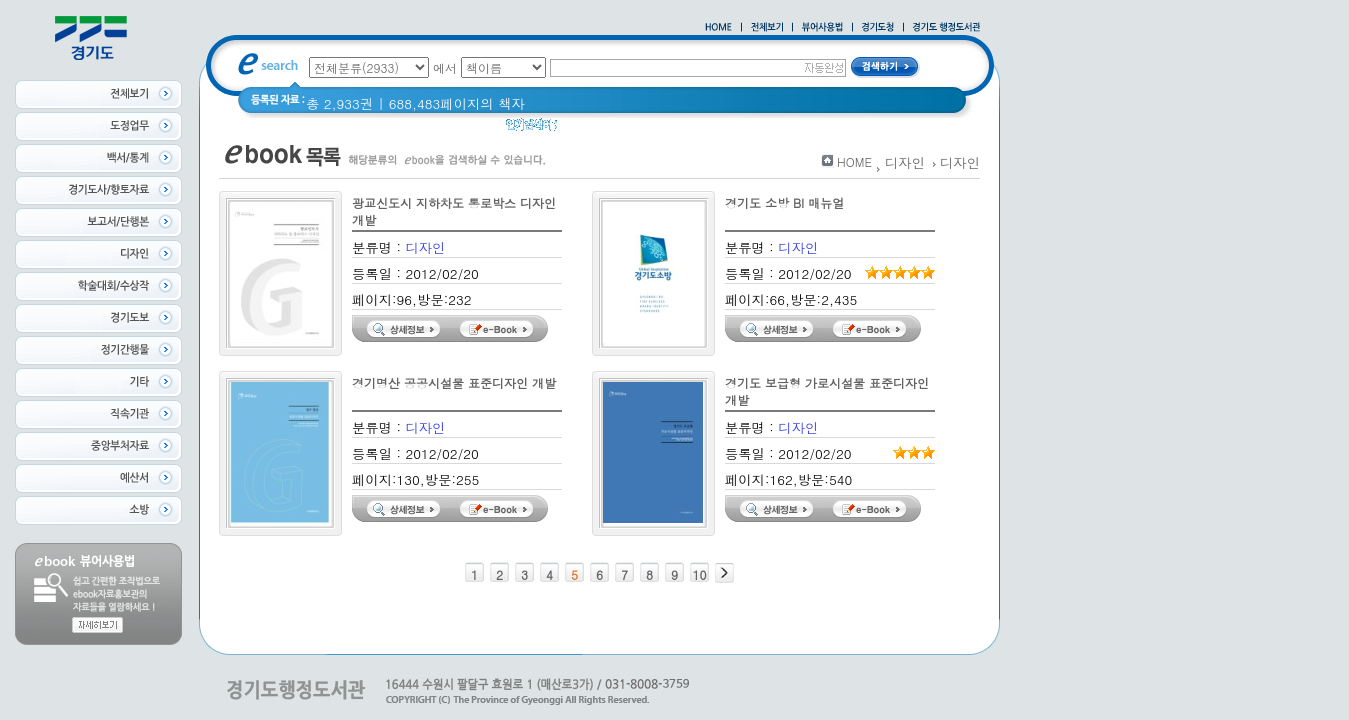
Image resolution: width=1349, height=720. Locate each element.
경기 (747, 129)
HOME (854, 161)
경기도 (590, 129)
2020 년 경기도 (672, 129)
